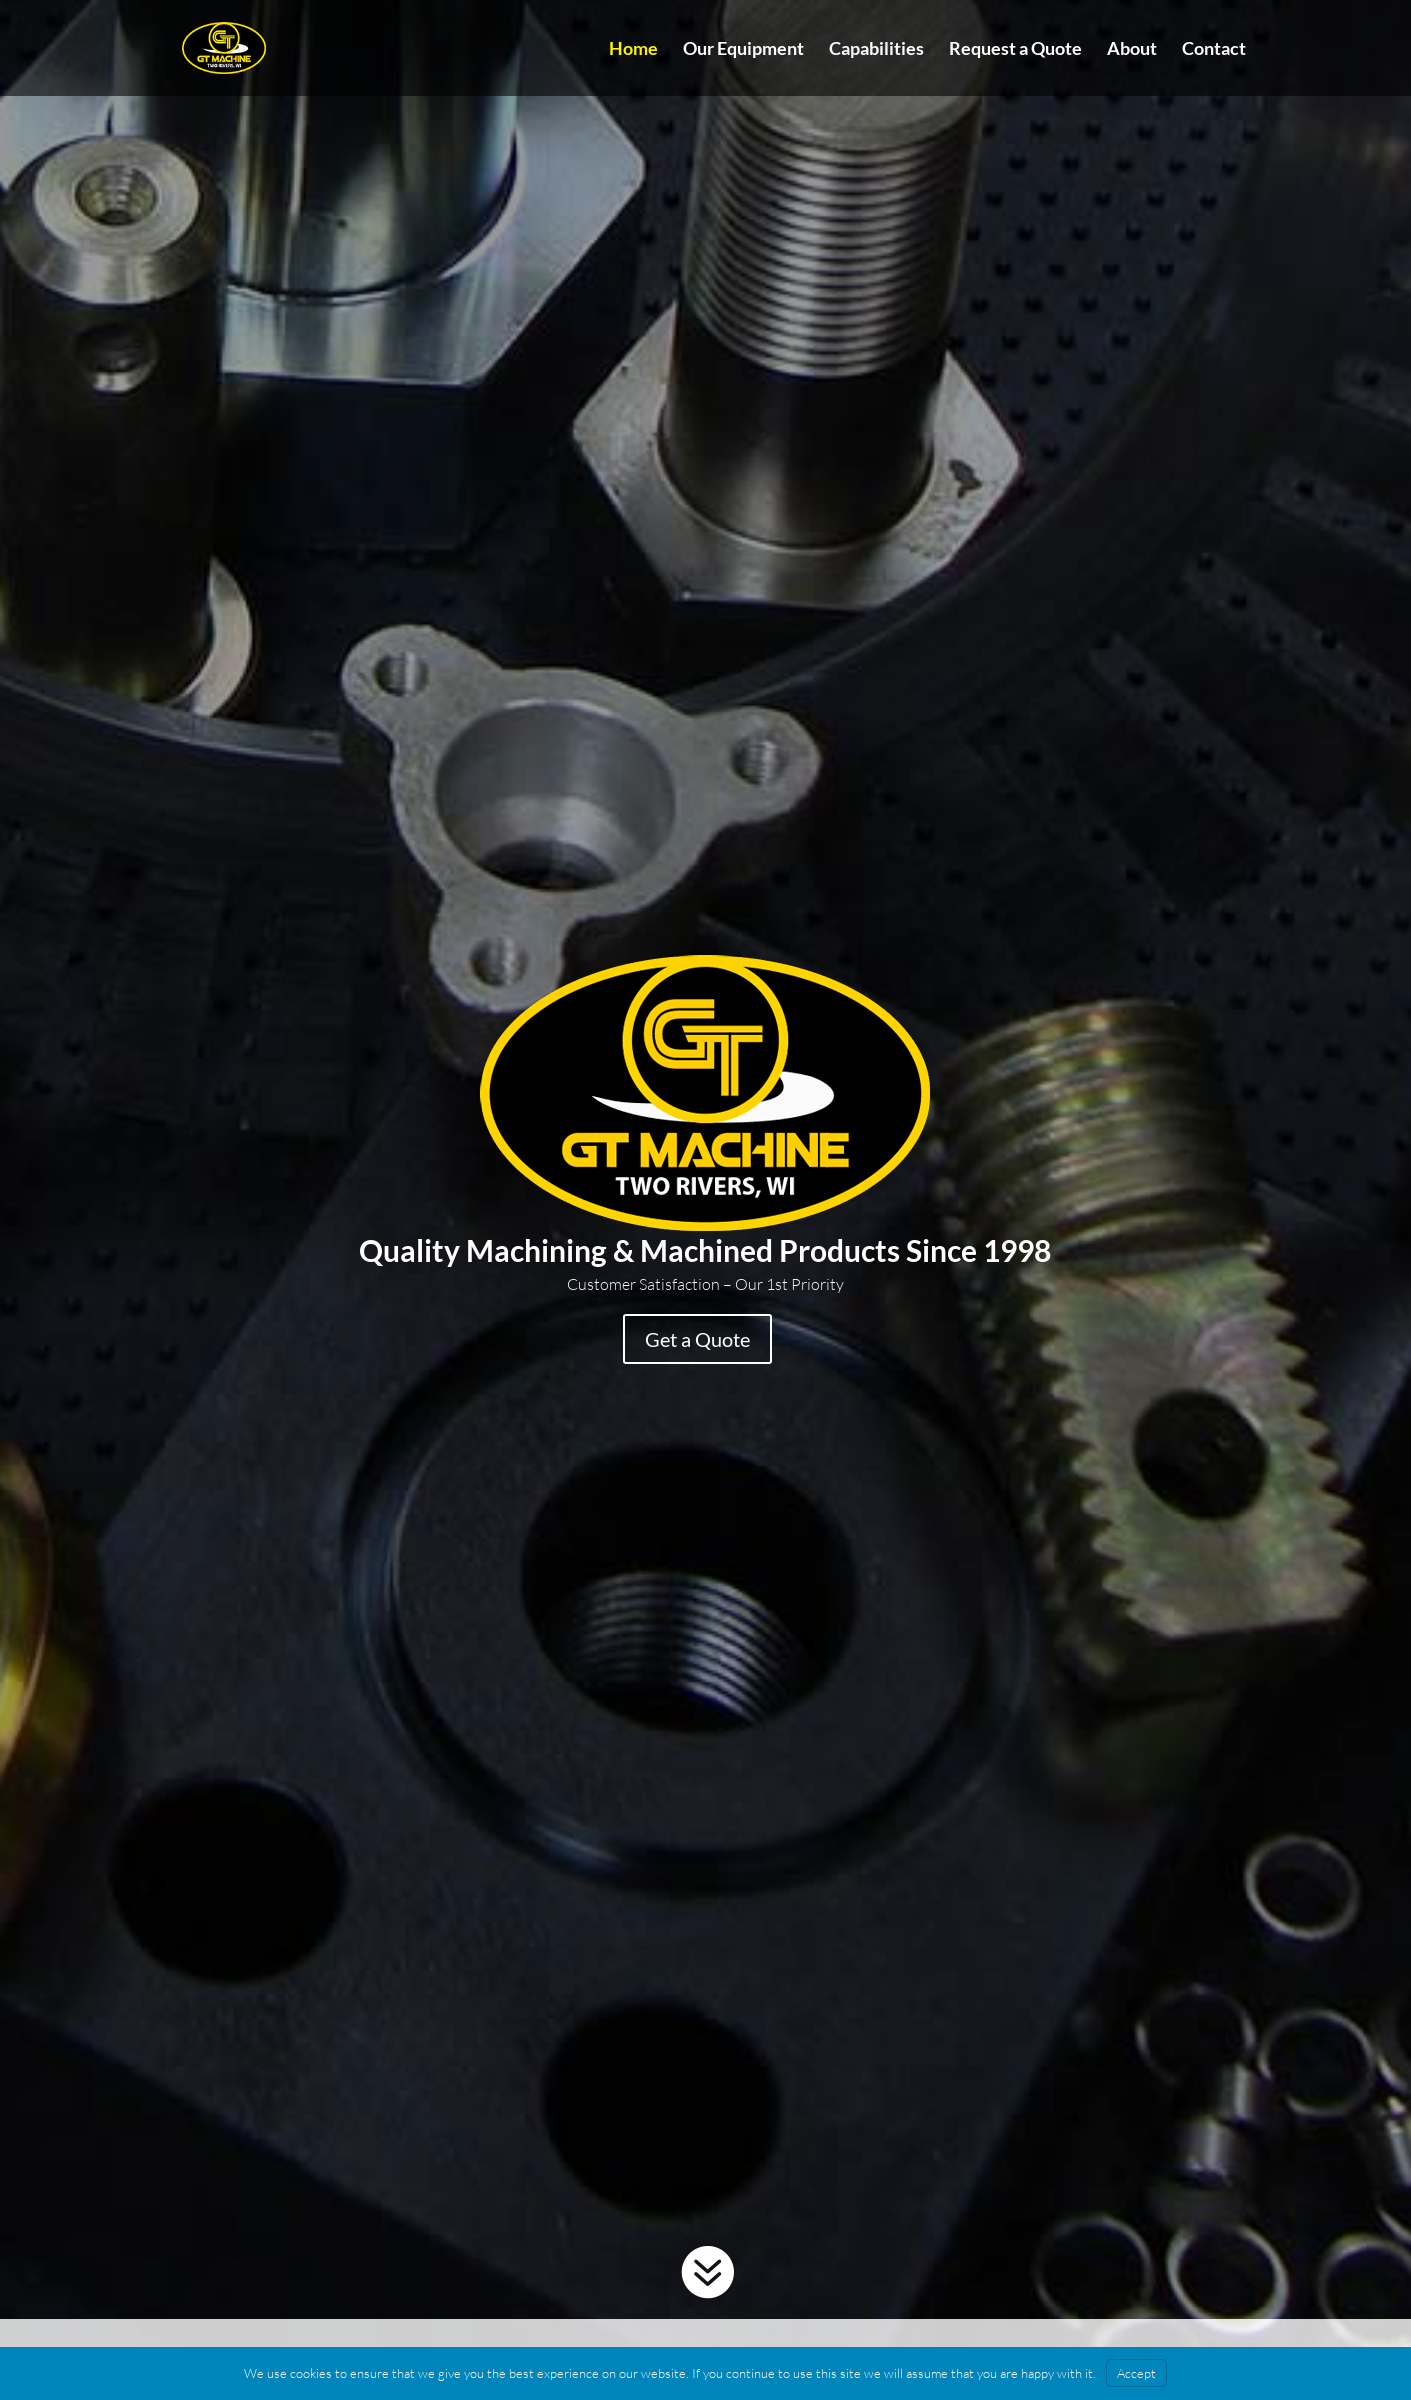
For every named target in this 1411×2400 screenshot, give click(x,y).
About (1132, 50)
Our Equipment (743, 50)
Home (633, 50)
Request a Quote (1015, 50)
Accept (1136, 2373)
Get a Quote (697, 1339)
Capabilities (876, 50)
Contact (1214, 50)
